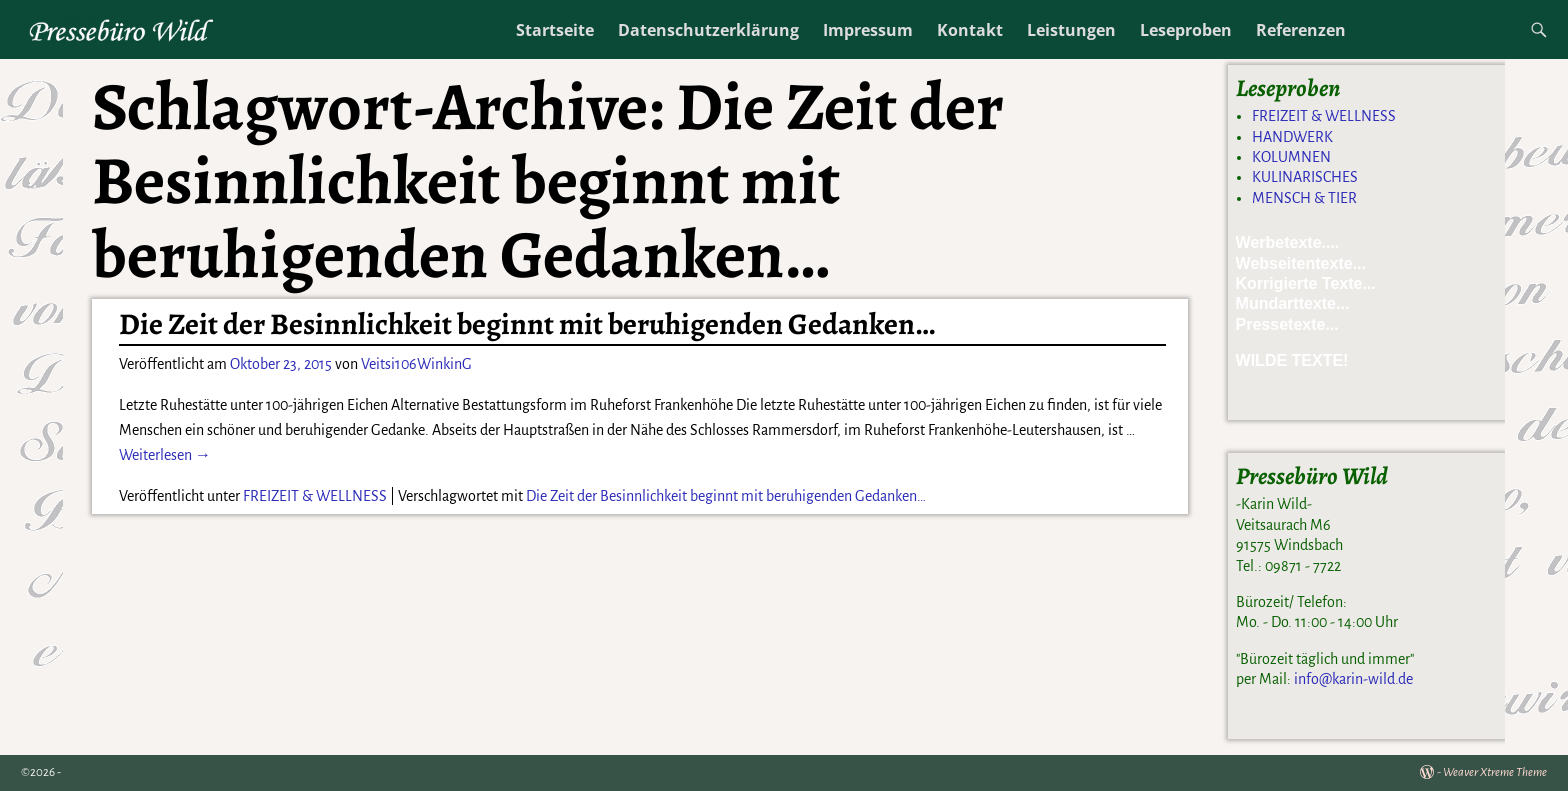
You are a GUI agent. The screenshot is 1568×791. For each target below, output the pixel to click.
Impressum (868, 30)
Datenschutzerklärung (708, 30)
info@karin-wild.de (1353, 679)
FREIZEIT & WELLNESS (315, 496)
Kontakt (970, 30)
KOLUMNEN (1291, 157)
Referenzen (1301, 30)
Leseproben (1186, 30)
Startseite (555, 30)
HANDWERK (1292, 137)
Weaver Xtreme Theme (1495, 772)
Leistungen (1071, 30)
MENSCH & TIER (1304, 198)
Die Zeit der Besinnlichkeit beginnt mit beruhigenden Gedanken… (527, 324)
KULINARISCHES (1305, 177)
